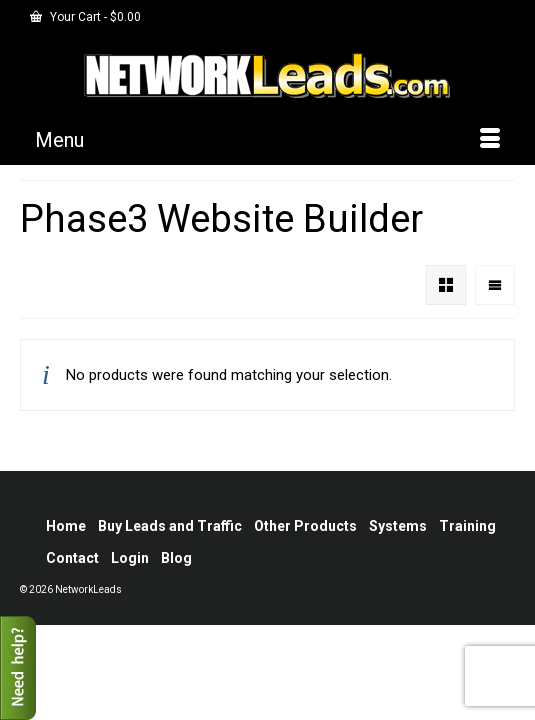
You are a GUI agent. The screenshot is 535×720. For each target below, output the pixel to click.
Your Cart (85, 17)
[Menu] (267, 140)
